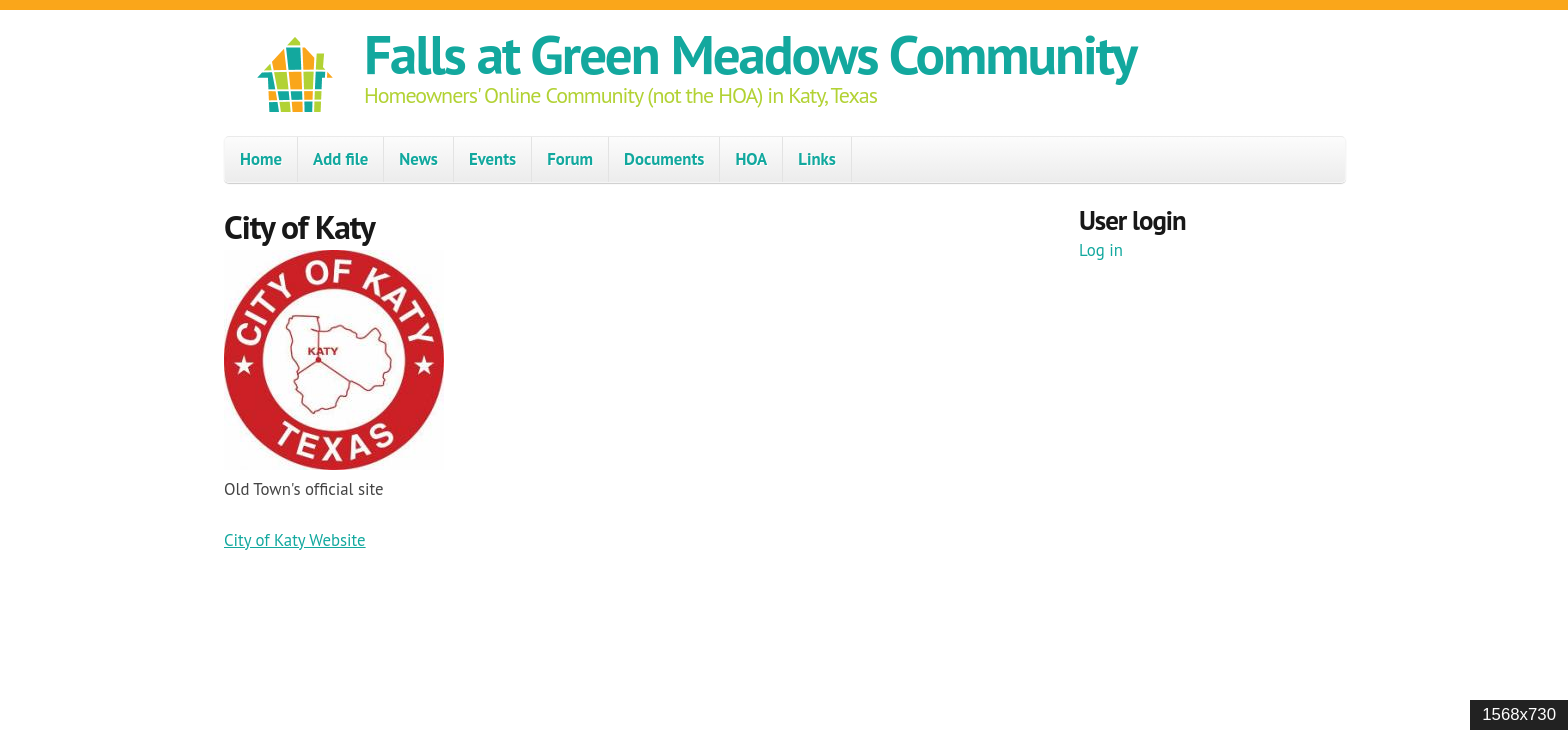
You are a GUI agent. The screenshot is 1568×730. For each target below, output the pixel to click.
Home (261, 159)
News (418, 159)
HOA (751, 159)
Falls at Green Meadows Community (750, 53)
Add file (340, 159)
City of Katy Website (295, 540)
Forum (570, 159)
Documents (664, 159)
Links (817, 159)
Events (492, 159)
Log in (1101, 250)
